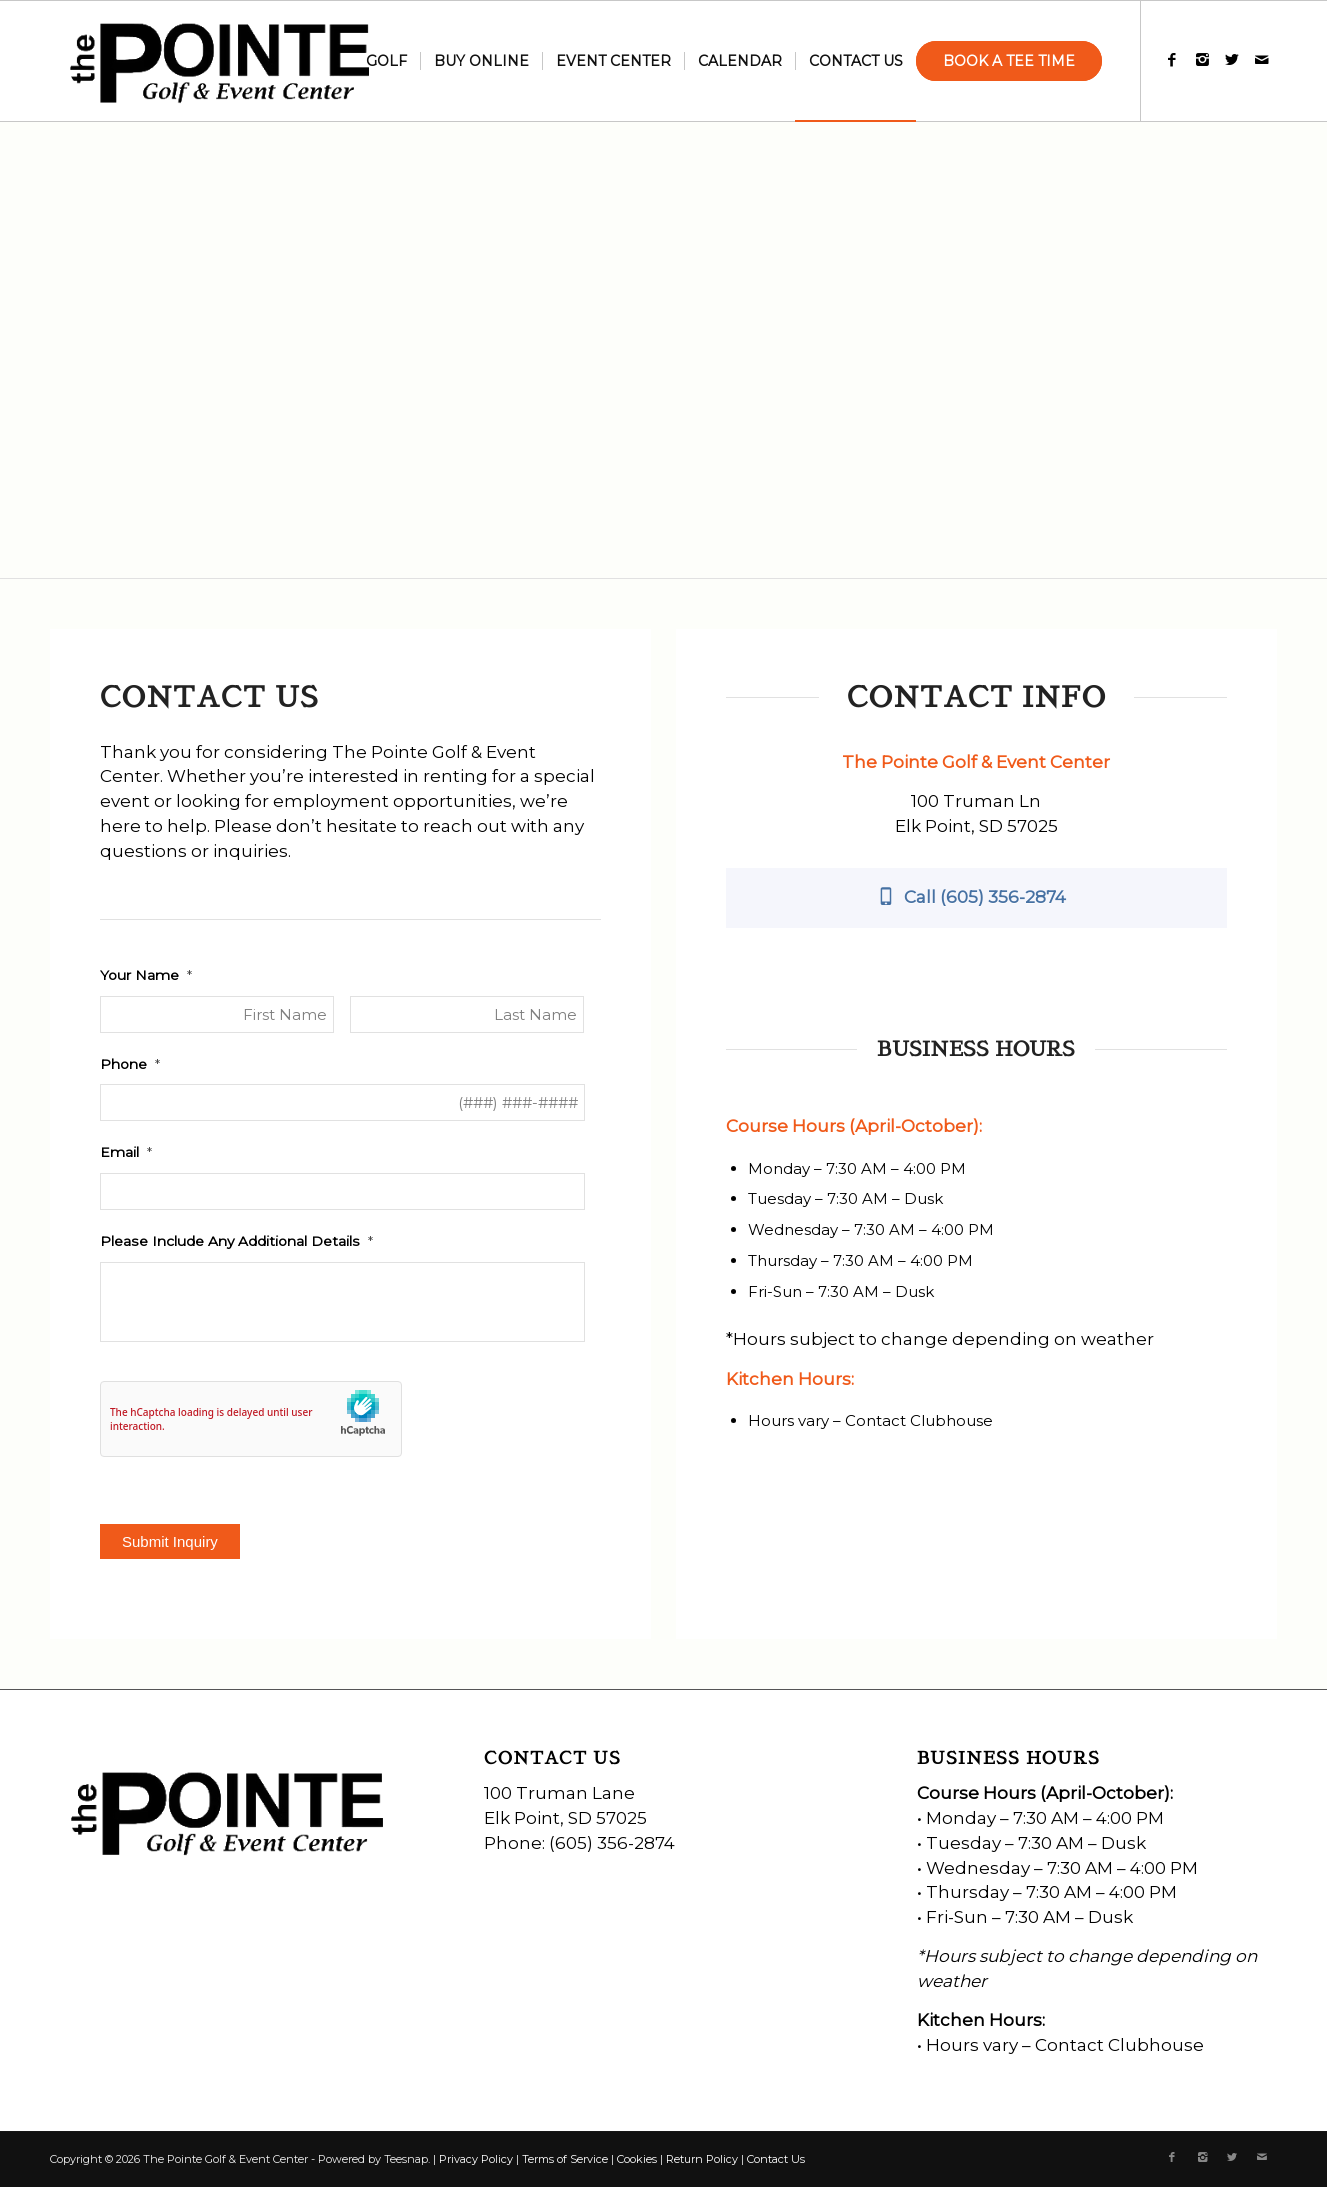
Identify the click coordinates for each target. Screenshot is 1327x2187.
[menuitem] (386, 61)
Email (126, 1152)
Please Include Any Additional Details (236, 1241)
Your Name (146, 975)
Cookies (637, 2159)
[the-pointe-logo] (222, 61)
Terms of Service (565, 2159)
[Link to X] (1232, 60)
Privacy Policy (476, 2159)
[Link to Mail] (1262, 60)
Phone (130, 1064)
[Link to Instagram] (1202, 60)
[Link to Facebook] (1172, 60)
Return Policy (702, 2159)
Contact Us (776, 2159)
